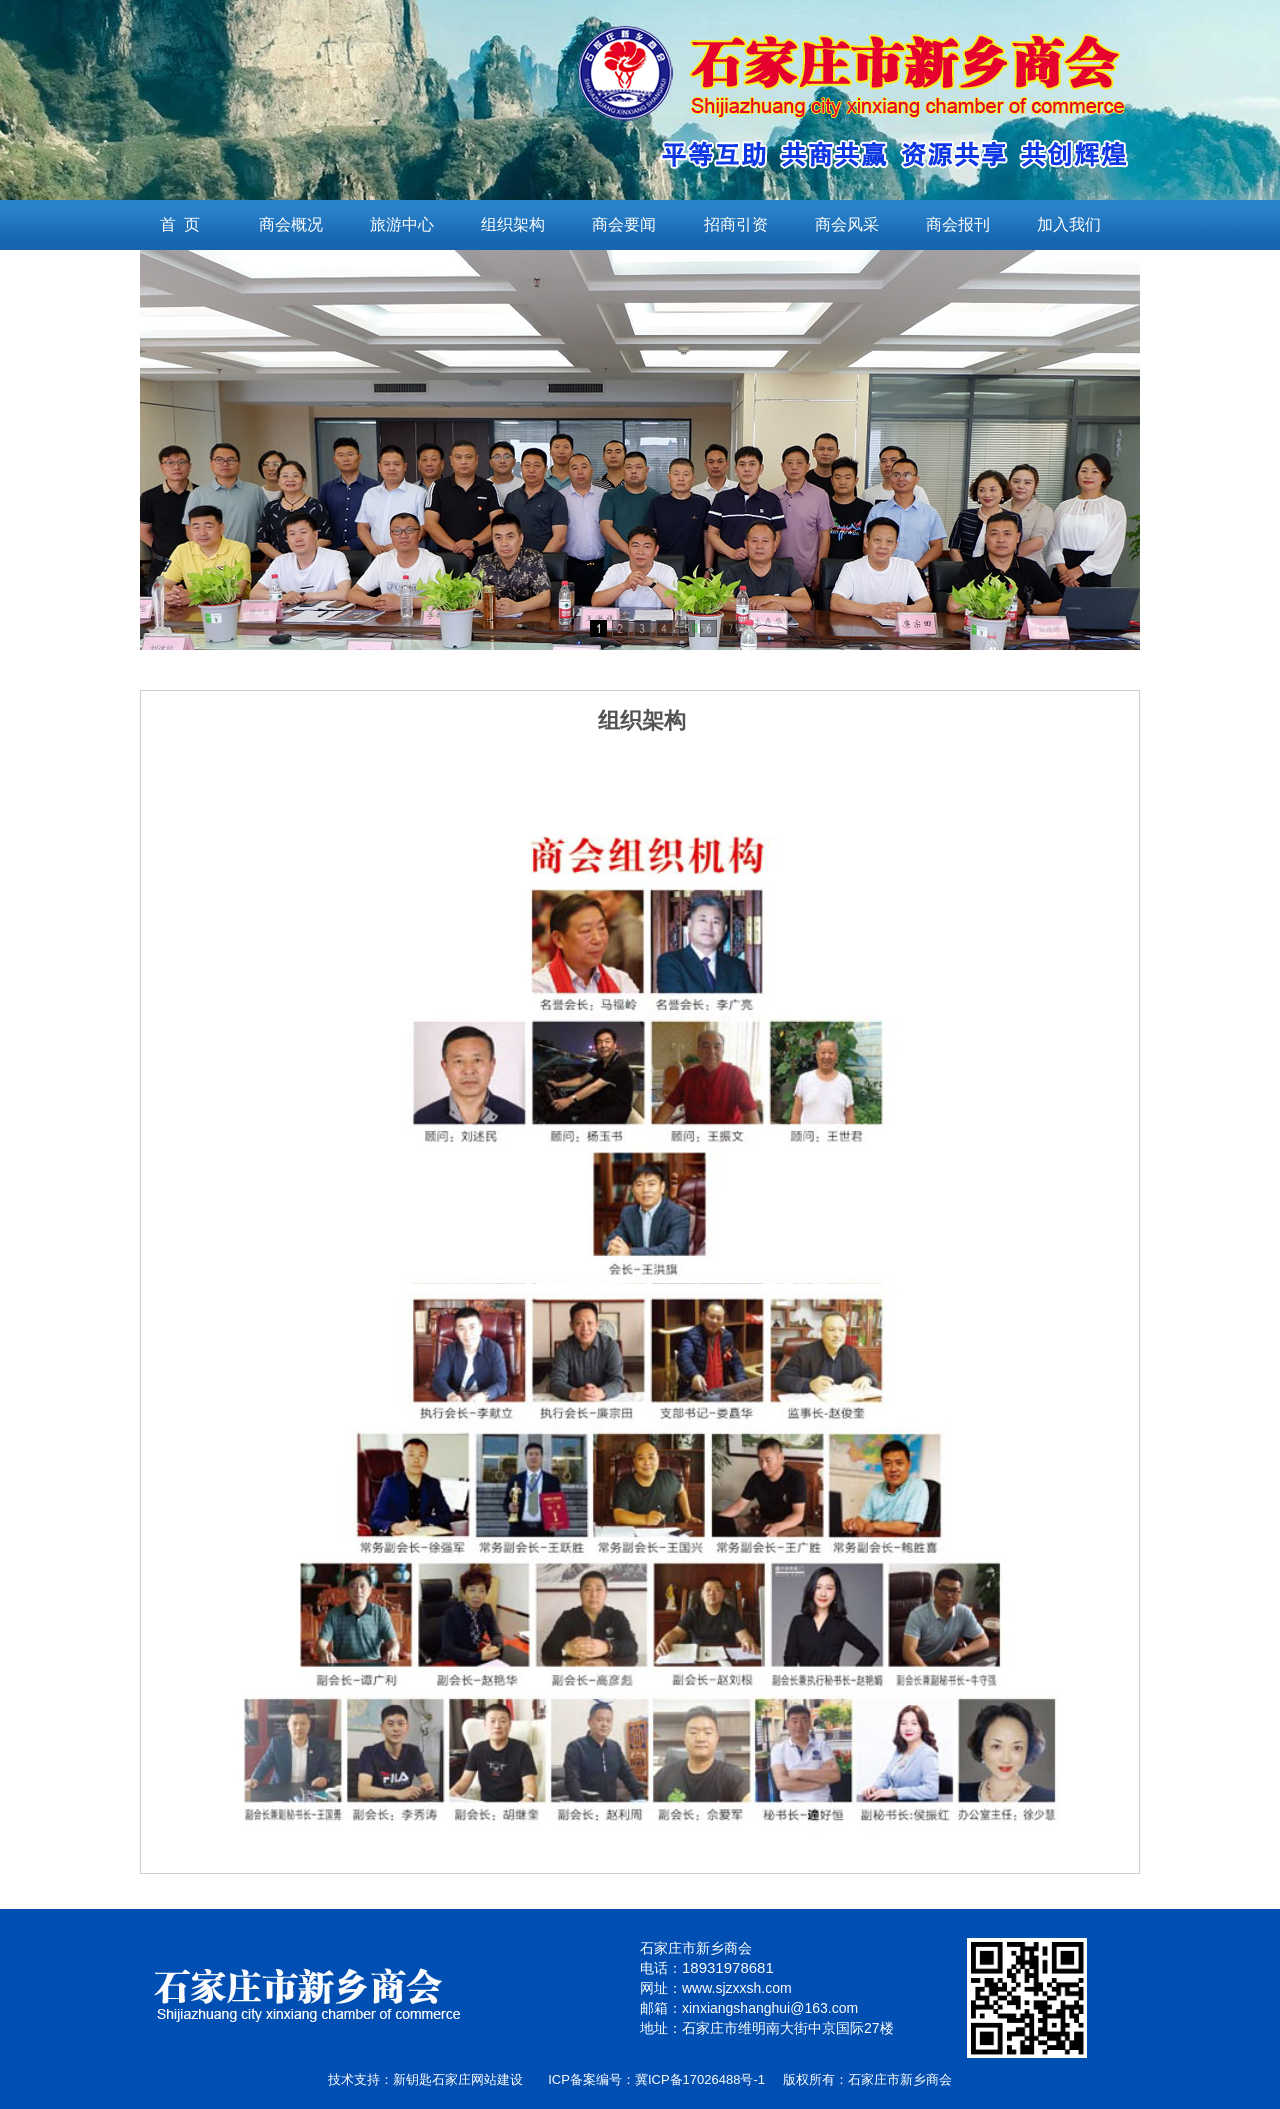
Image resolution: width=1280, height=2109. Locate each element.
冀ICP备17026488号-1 (700, 2079)
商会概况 (291, 224)
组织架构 (513, 224)
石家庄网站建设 (477, 2079)
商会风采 (847, 224)
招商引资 (736, 224)
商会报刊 (958, 224)
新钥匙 (412, 2079)
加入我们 (1069, 224)
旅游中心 (402, 224)
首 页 (180, 224)
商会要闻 (624, 224)
